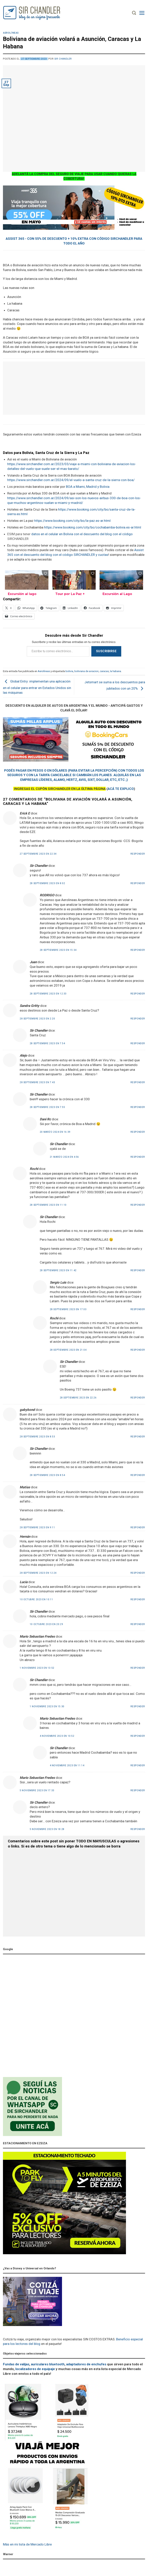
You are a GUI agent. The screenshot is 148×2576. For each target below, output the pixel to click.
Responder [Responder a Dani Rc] (137, 1132)
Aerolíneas (11, 32)
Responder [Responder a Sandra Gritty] (137, 1018)
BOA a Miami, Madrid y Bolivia (87, 487)
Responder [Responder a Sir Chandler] (137, 883)
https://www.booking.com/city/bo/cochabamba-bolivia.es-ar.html (92, 527)
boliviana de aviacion (86, 671)
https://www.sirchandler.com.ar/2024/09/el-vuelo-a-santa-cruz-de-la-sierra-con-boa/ (71, 480)
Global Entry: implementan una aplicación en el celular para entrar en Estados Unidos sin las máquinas (37, 686)
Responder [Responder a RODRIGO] (137, 950)
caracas (104, 671)
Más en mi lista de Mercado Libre (28, 2544)
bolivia (69, 671)
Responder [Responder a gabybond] (137, 1436)
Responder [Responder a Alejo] (137, 1082)
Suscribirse (106, 651)
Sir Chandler (63, 58)
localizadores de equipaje (35, 2369)
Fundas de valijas (16, 2364)
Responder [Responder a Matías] (137, 1527)
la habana (115, 671)
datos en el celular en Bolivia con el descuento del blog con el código (82, 534)
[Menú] (142, 13)
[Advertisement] (32, 2017)
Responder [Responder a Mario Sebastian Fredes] (137, 1668)
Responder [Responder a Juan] (137, 993)
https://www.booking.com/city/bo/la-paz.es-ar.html (72, 521)
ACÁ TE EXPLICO (121, 789)
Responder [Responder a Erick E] (137, 853)
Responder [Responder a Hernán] (137, 1573)
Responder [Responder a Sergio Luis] (137, 1309)
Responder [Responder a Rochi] (137, 1205)
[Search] (134, 12)
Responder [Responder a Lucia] (137, 1599)
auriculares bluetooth (48, 2364)
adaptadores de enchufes (86, 2364)
